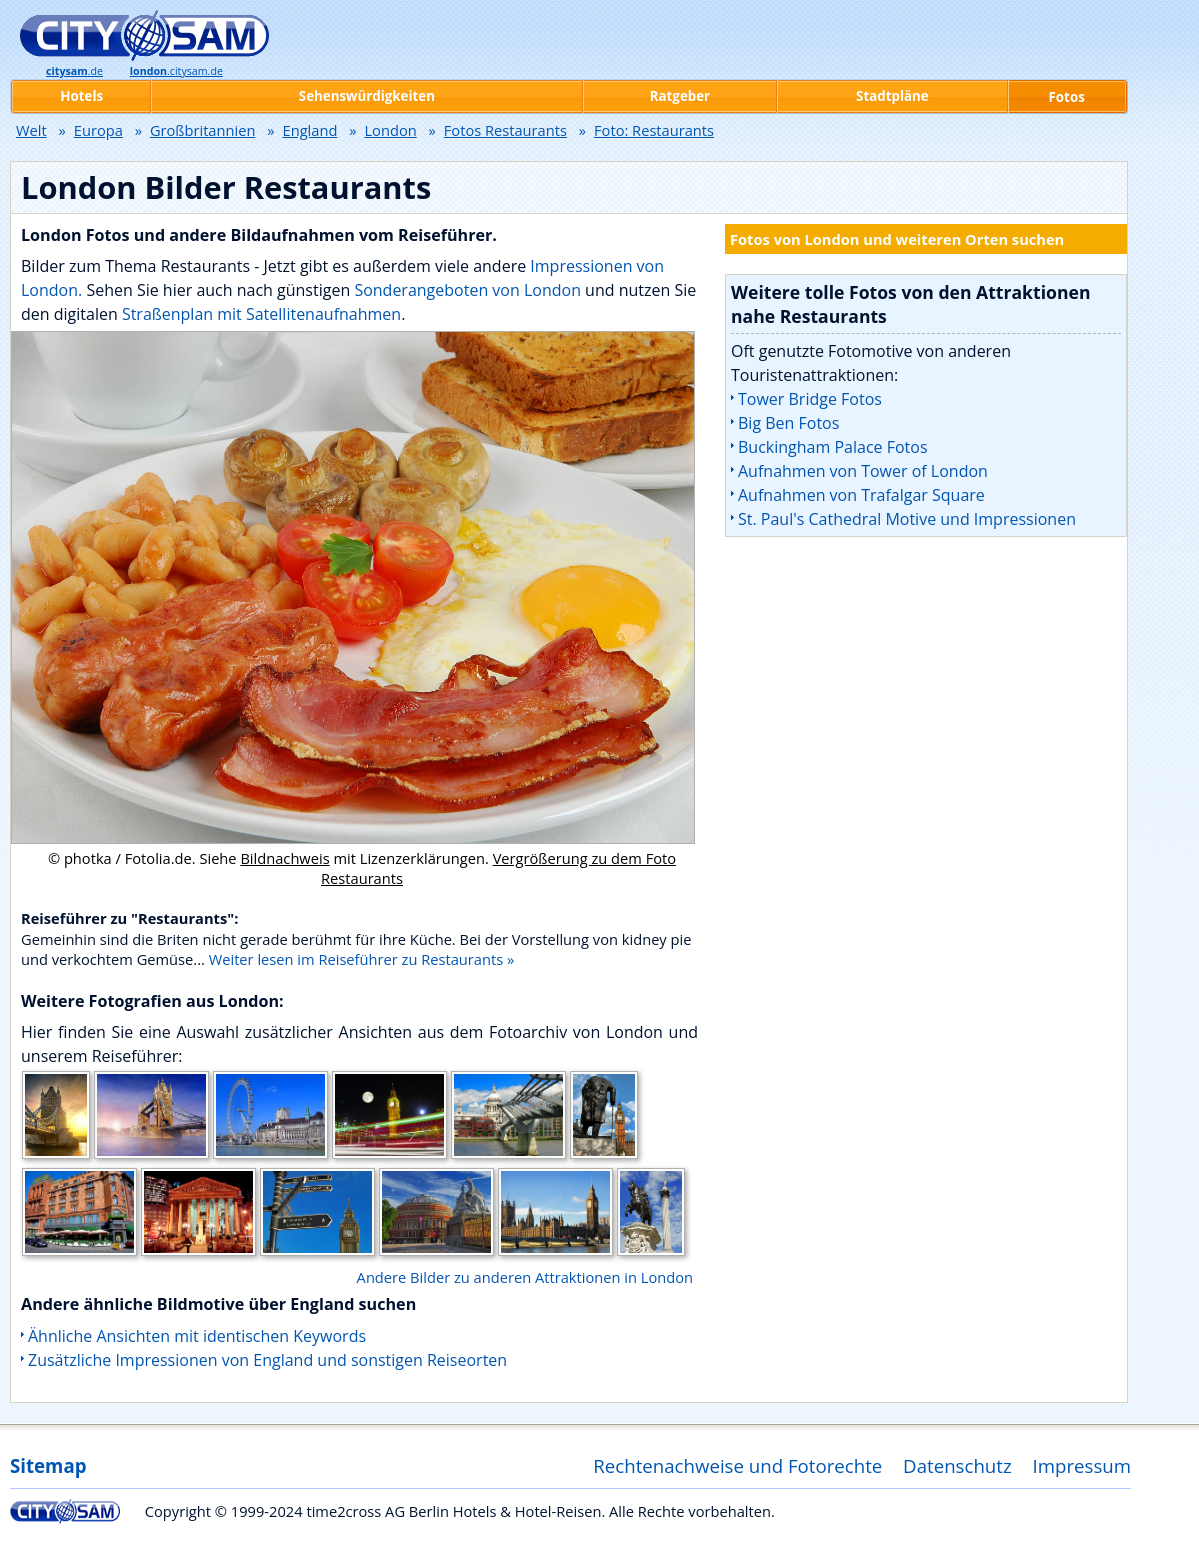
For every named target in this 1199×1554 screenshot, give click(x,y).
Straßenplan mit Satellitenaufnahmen (261, 314)
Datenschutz (957, 1465)
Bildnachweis (284, 858)
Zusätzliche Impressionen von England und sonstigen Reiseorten (267, 1360)
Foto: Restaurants (654, 130)
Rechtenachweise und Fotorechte (737, 1465)
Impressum (1082, 1465)
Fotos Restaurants (505, 130)
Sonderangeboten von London (467, 290)
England (310, 130)
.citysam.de (176, 71)
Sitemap (48, 1465)
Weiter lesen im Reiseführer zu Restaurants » (362, 959)
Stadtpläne (892, 96)
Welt (31, 130)
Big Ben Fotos (788, 423)
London (390, 130)
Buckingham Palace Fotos (833, 447)
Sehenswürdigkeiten (367, 96)
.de (74, 71)
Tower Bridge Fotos (810, 399)
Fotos (1067, 97)
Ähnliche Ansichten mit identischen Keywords (197, 1336)
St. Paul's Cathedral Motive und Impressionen (907, 519)
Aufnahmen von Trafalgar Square (861, 495)
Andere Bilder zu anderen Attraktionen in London (525, 1277)
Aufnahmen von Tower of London (863, 471)
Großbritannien (203, 130)
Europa (98, 130)
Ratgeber (680, 96)
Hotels (81, 96)
